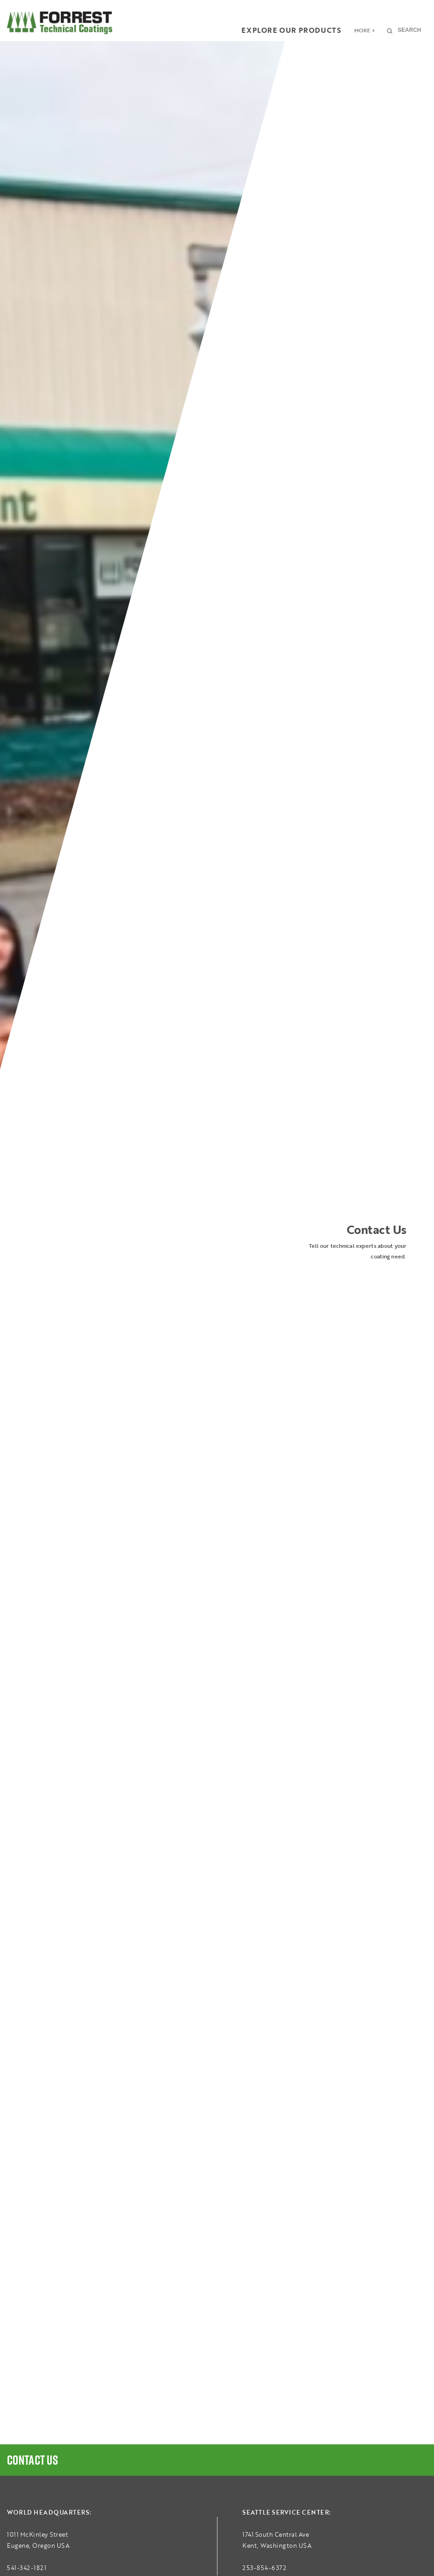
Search (409, 30)
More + (364, 30)
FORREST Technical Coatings (59, 23)
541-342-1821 (26, 2567)
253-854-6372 (264, 2567)
